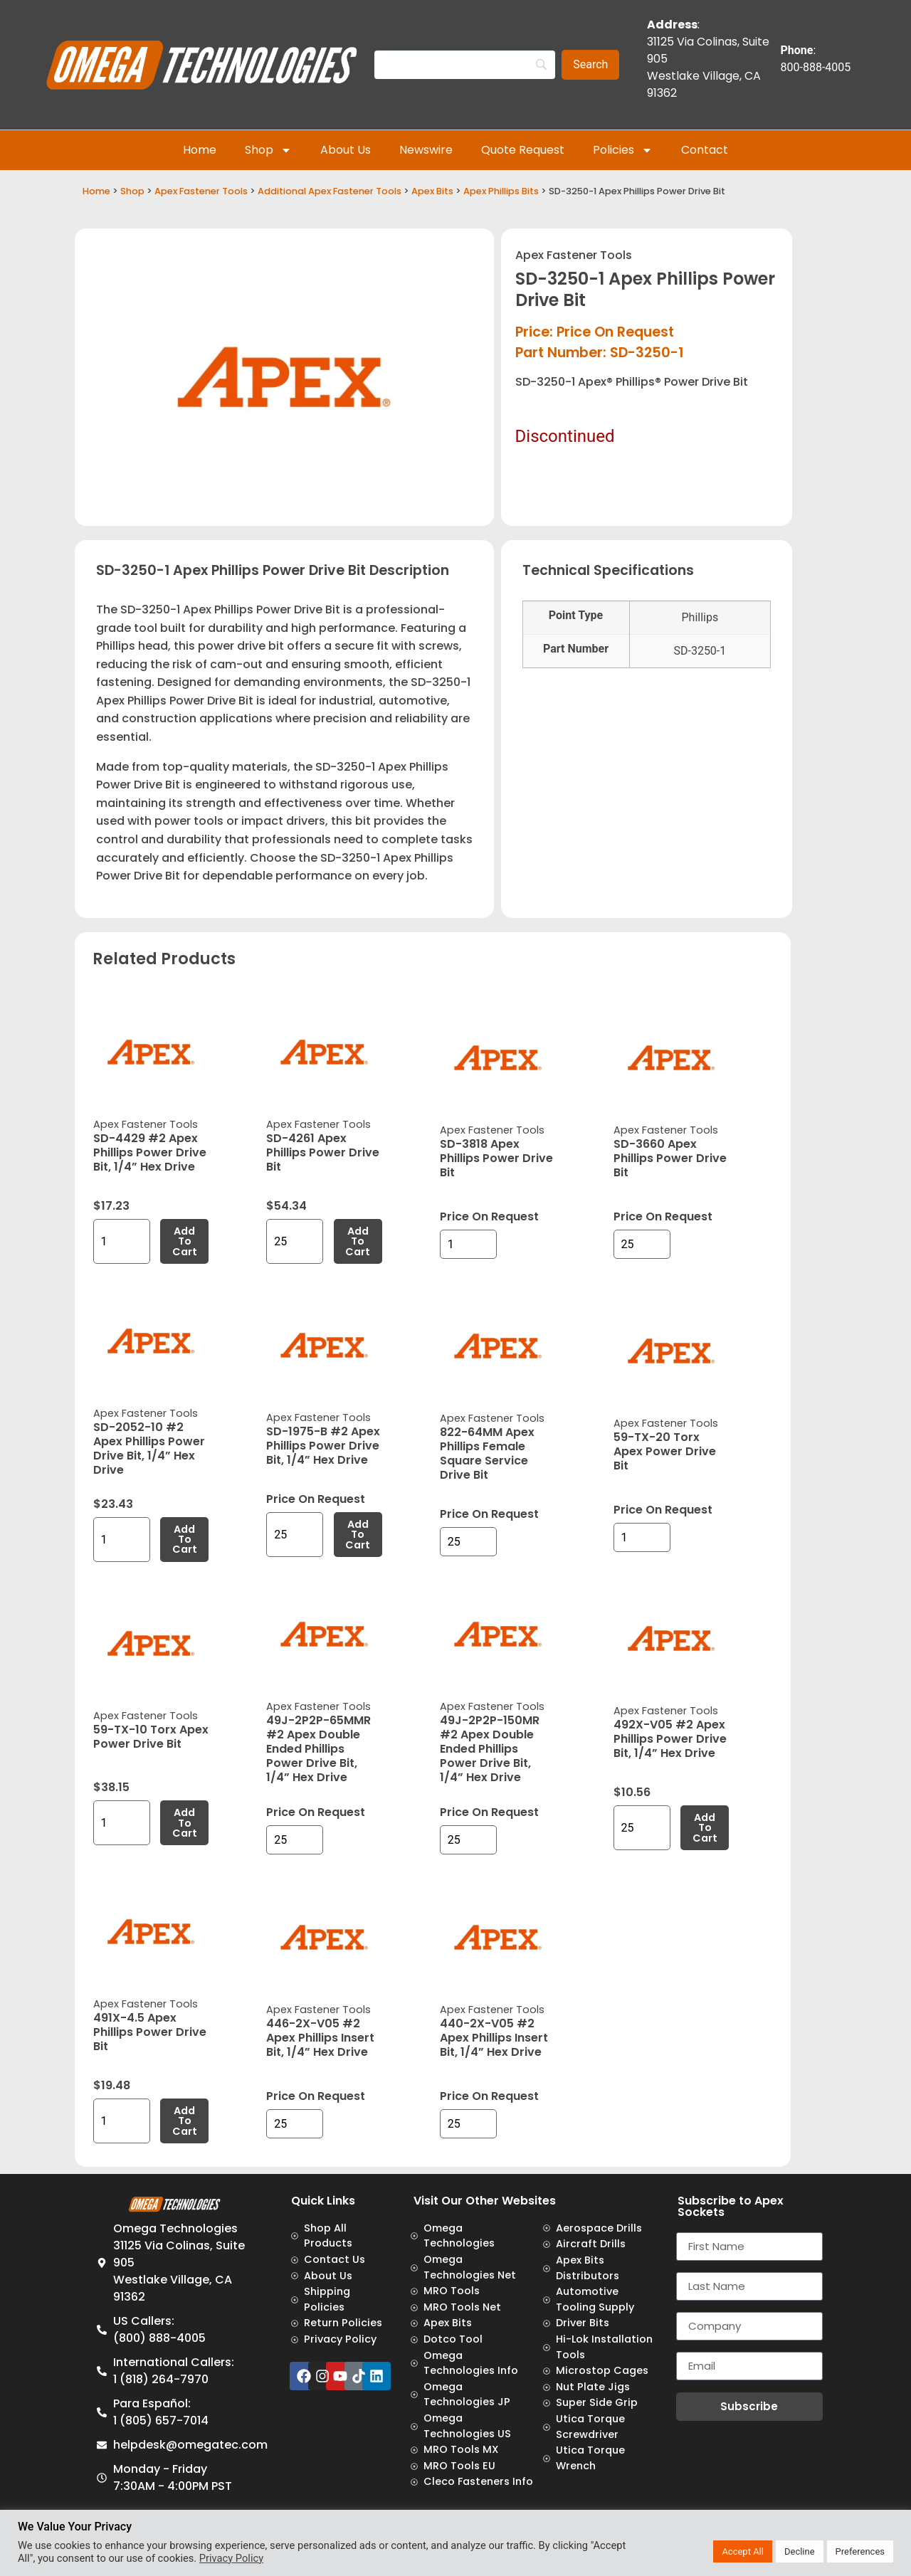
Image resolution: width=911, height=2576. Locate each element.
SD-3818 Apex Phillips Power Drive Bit (496, 1158)
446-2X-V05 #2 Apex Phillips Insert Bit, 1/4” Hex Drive (320, 2037)
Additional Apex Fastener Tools (329, 191)
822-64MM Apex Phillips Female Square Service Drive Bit (487, 1453)
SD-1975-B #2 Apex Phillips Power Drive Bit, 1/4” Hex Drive (323, 1445)
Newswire (426, 150)
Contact (704, 150)
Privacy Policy (231, 2558)
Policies (623, 150)
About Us (345, 150)
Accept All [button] (743, 2551)
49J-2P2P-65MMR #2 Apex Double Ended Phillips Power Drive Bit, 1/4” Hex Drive (318, 1748)
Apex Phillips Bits (501, 191)
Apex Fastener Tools (201, 191)
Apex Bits (432, 191)
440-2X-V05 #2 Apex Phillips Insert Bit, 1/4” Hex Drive (494, 2037)
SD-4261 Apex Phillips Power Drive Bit (322, 1152)
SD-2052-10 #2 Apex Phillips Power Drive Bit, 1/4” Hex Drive (149, 1448)
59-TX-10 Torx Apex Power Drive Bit (151, 1736)
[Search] (465, 65)
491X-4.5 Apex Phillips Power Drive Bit (149, 2032)
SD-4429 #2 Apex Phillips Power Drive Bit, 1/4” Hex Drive (149, 1152)
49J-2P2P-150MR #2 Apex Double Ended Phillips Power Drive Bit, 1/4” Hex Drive (489, 1748)
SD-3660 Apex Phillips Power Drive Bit (670, 1158)
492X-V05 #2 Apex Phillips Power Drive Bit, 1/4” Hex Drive (670, 1738)
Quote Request (522, 150)
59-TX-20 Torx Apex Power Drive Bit (665, 1451)
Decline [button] (799, 2551)
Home (199, 150)
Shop (268, 150)
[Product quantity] (121, 1241)
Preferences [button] (860, 2551)
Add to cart (184, 1241)
